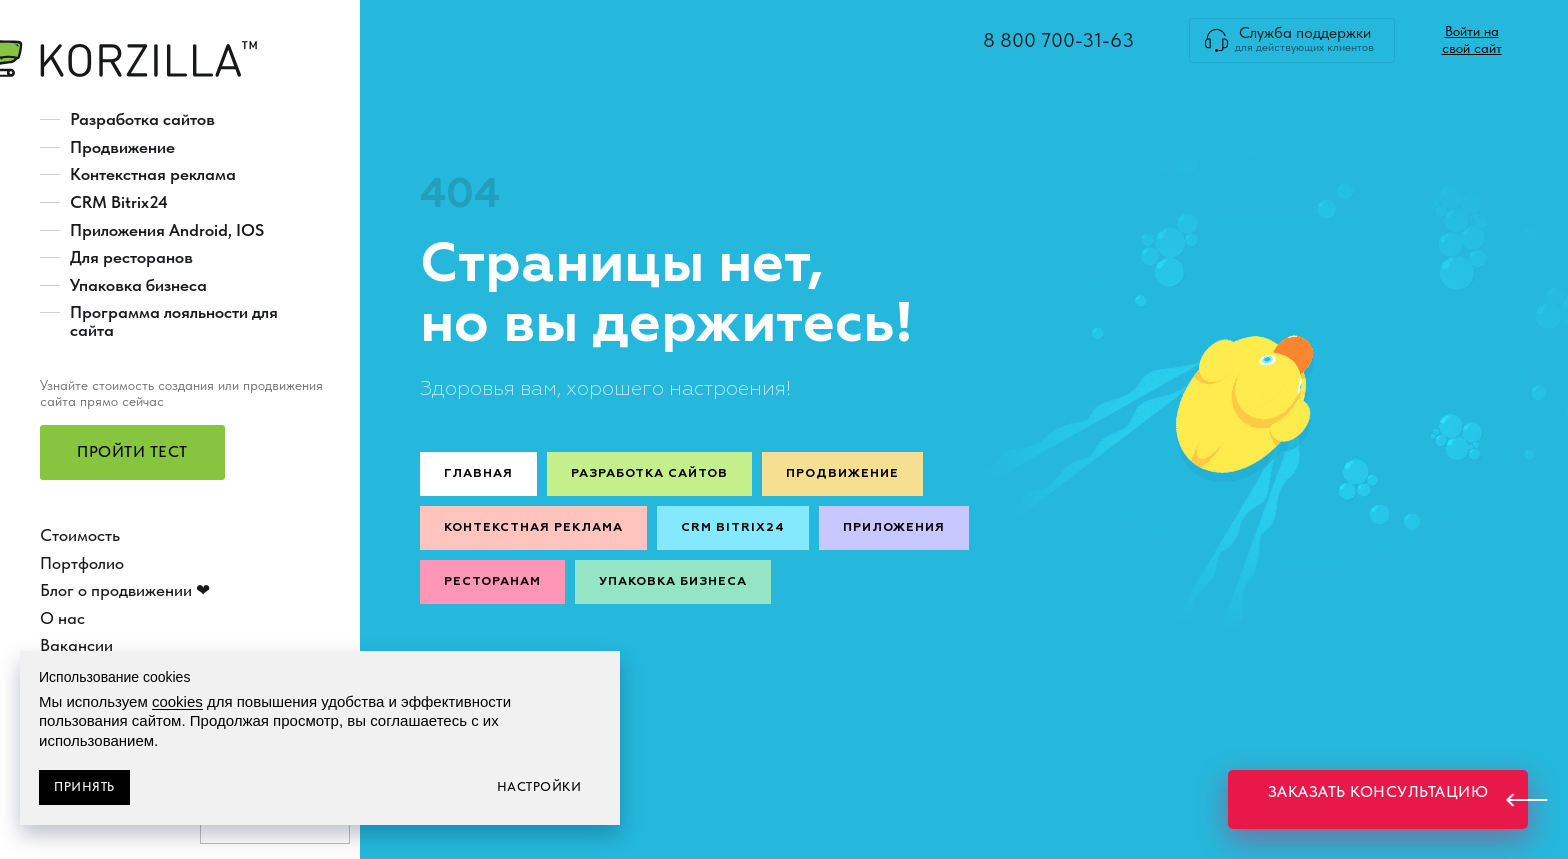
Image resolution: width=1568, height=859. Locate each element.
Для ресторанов (131, 257)
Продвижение (122, 147)
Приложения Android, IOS (167, 230)
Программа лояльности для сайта (174, 321)
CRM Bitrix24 (119, 202)
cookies (177, 701)
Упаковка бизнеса (138, 285)
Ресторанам (492, 582)
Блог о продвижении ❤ (125, 590)
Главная (478, 474)
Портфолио (82, 563)
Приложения (894, 528)
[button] (132, 452)
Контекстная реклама (153, 174)
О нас (62, 618)
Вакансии (76, 645)
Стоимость (80, 535)
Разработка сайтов (142, 119)
